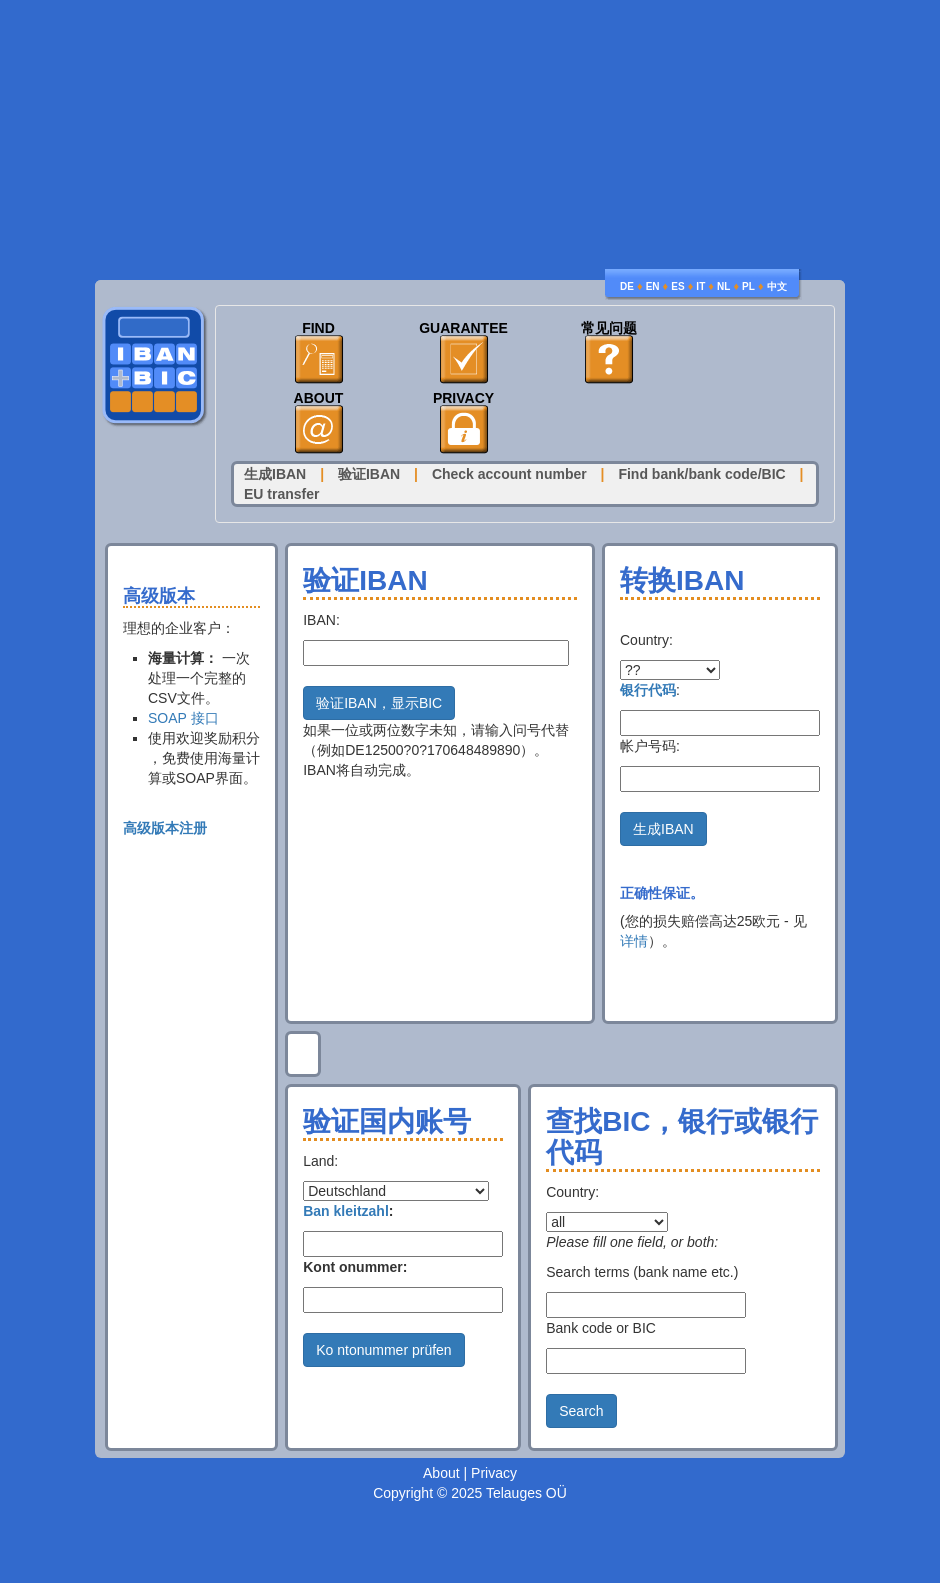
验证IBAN (369, 474)
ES (677, 286)
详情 (634, 941)
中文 (777, 286)
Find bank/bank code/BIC (701, 474)
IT (700, 286)
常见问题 (609, 328)
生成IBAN (275, 474)
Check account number (509, 474)
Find (318, 328)
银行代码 (648, 690)
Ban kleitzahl (346, 1211)
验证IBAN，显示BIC (379, 703)
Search (581, 1411)
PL (748, 286)
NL (723, 286)
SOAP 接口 (183, 718)
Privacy (463, 398)
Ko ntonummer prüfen (383, 1350)
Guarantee (463, 328)
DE (627, 286)
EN (653, 286)
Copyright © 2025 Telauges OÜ (470, 1493)
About (319, 398)
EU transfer (281, 494)
